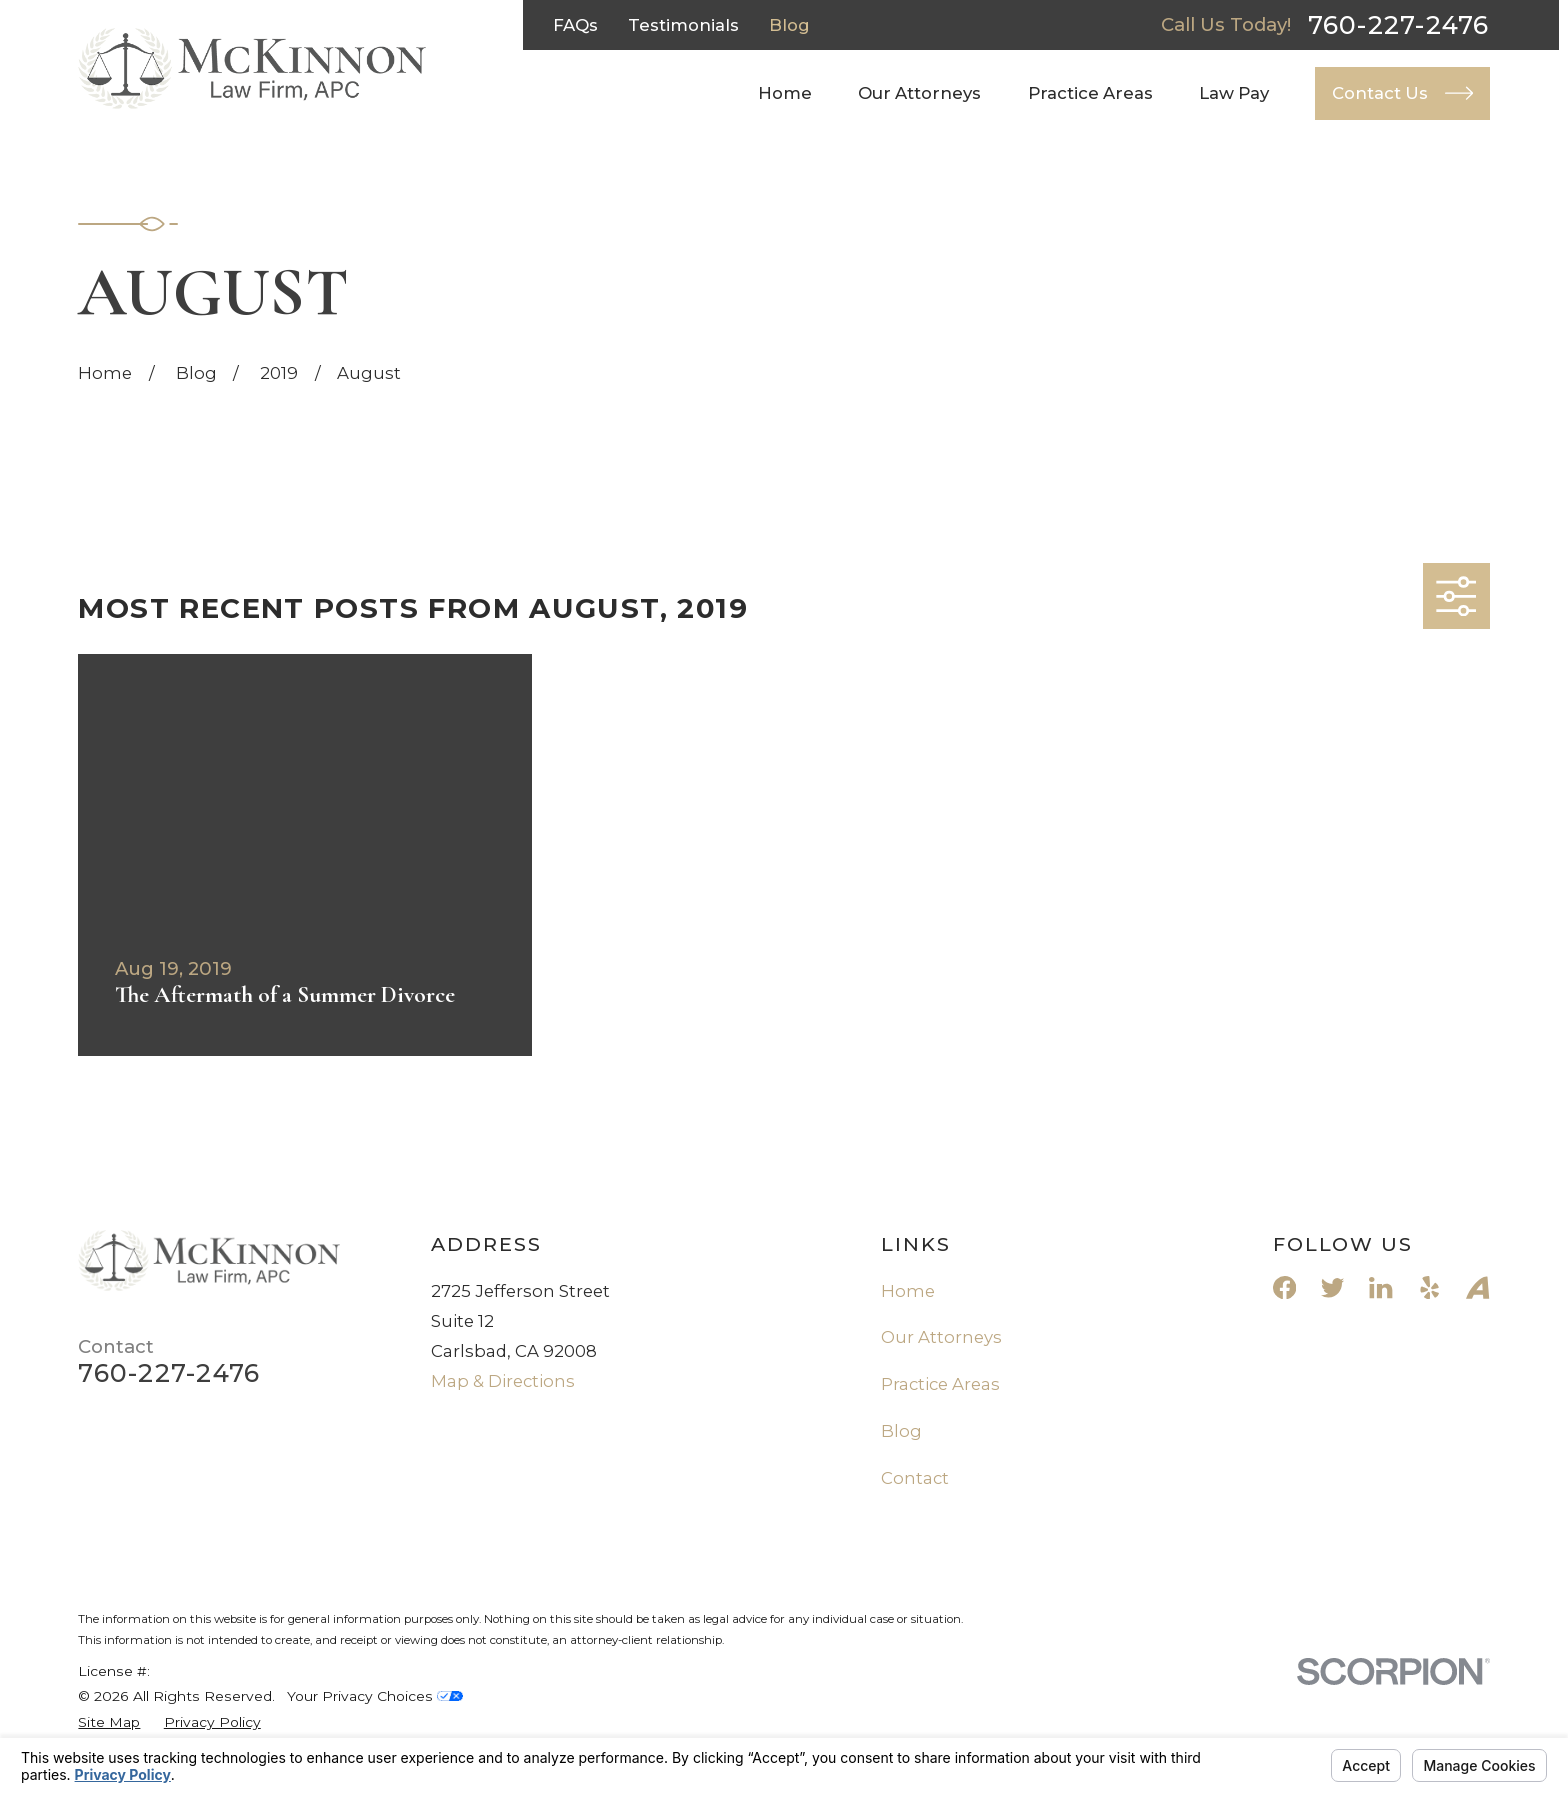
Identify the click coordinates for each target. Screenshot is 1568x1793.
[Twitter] (1332, 1287)
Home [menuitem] (785, 93)
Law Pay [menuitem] (1234, 93)
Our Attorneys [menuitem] (919, 93)
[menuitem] (109, 1722)
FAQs (575, 25)
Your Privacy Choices (375, 1696)
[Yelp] (1429, 1287)
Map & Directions (503, 1381)
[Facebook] (1284, 1287)
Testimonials (683, 25)
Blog (789, 25)
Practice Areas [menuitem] (1090, 93)
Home (908, 1291)
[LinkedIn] (1380, 1287)
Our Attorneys (941, 1337)
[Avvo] (1477, 1287)
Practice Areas (940, 1384)
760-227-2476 (1399, 25)
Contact (915, 1478)
